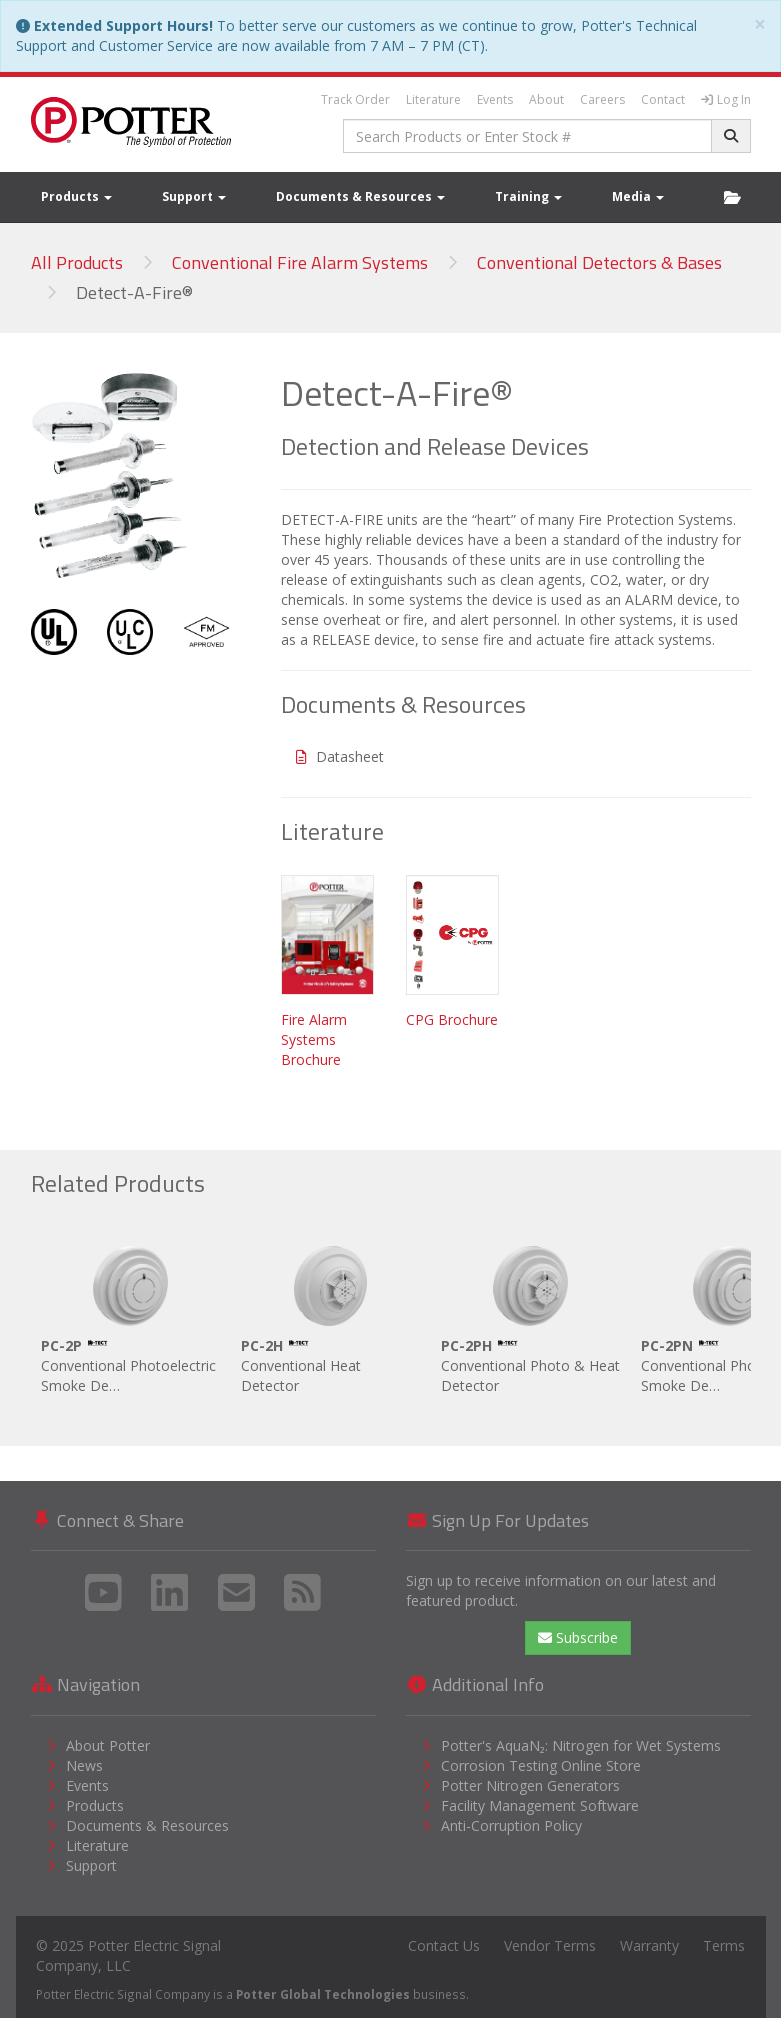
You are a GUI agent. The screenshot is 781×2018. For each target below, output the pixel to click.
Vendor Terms (550, 1945)
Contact (663, 99)
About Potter (108, 1745)
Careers (602, 99)
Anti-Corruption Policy (511, 1825)
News (84, 1765)
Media (638, 196)
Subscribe (578, 1637)
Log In (726, 99)
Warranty (649, 1945)
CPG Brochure (452, 1019)
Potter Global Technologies (323, 1994)
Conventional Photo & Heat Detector (531, 1315)
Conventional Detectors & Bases (599, 262)
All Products (77, 262)
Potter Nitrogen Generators (530, 1785)
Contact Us (444, 1945)
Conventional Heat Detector (331, 1315)
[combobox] (527, 136)
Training (528, 196)
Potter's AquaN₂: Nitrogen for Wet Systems (581, 1745)
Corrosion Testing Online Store (541, 1765)
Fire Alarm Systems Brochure (314, 1039)
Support (194, 196)
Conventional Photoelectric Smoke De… (131, 1315)
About (546, 99)
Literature (433, 99)
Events (495, 99)
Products (76, 196)
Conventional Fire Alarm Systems (300, 262)
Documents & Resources (360, 196)
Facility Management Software (540, 1805)
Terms (724, 1945)
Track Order (355, 99)
